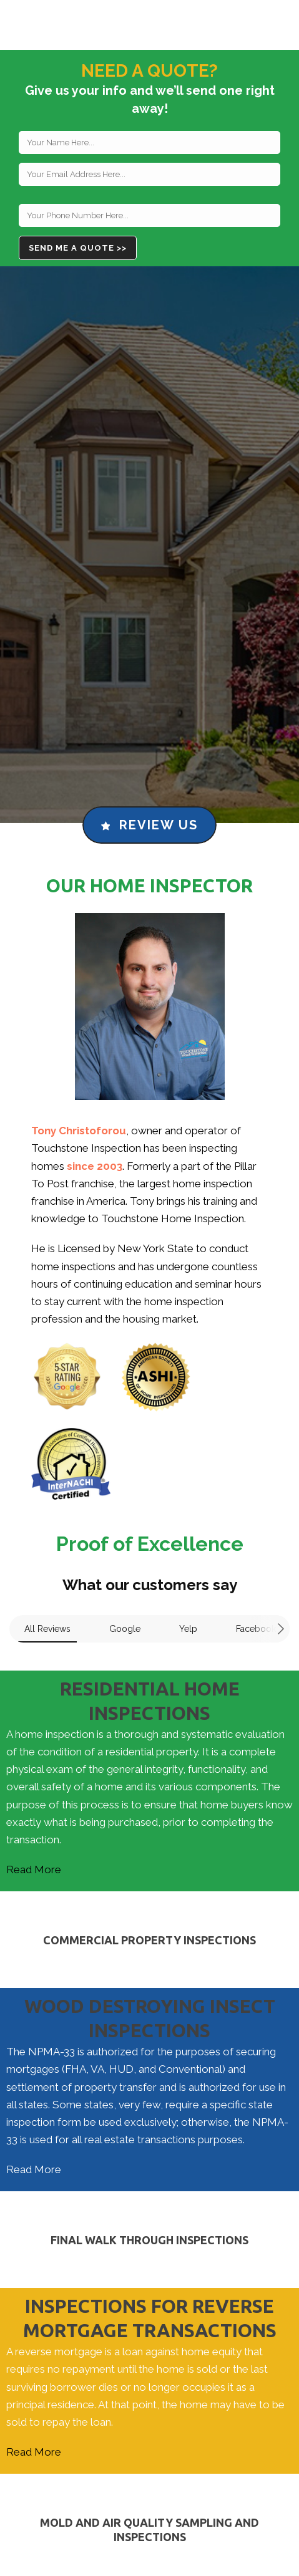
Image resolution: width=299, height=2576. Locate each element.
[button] (10, 1655)
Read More (33, 1869)
